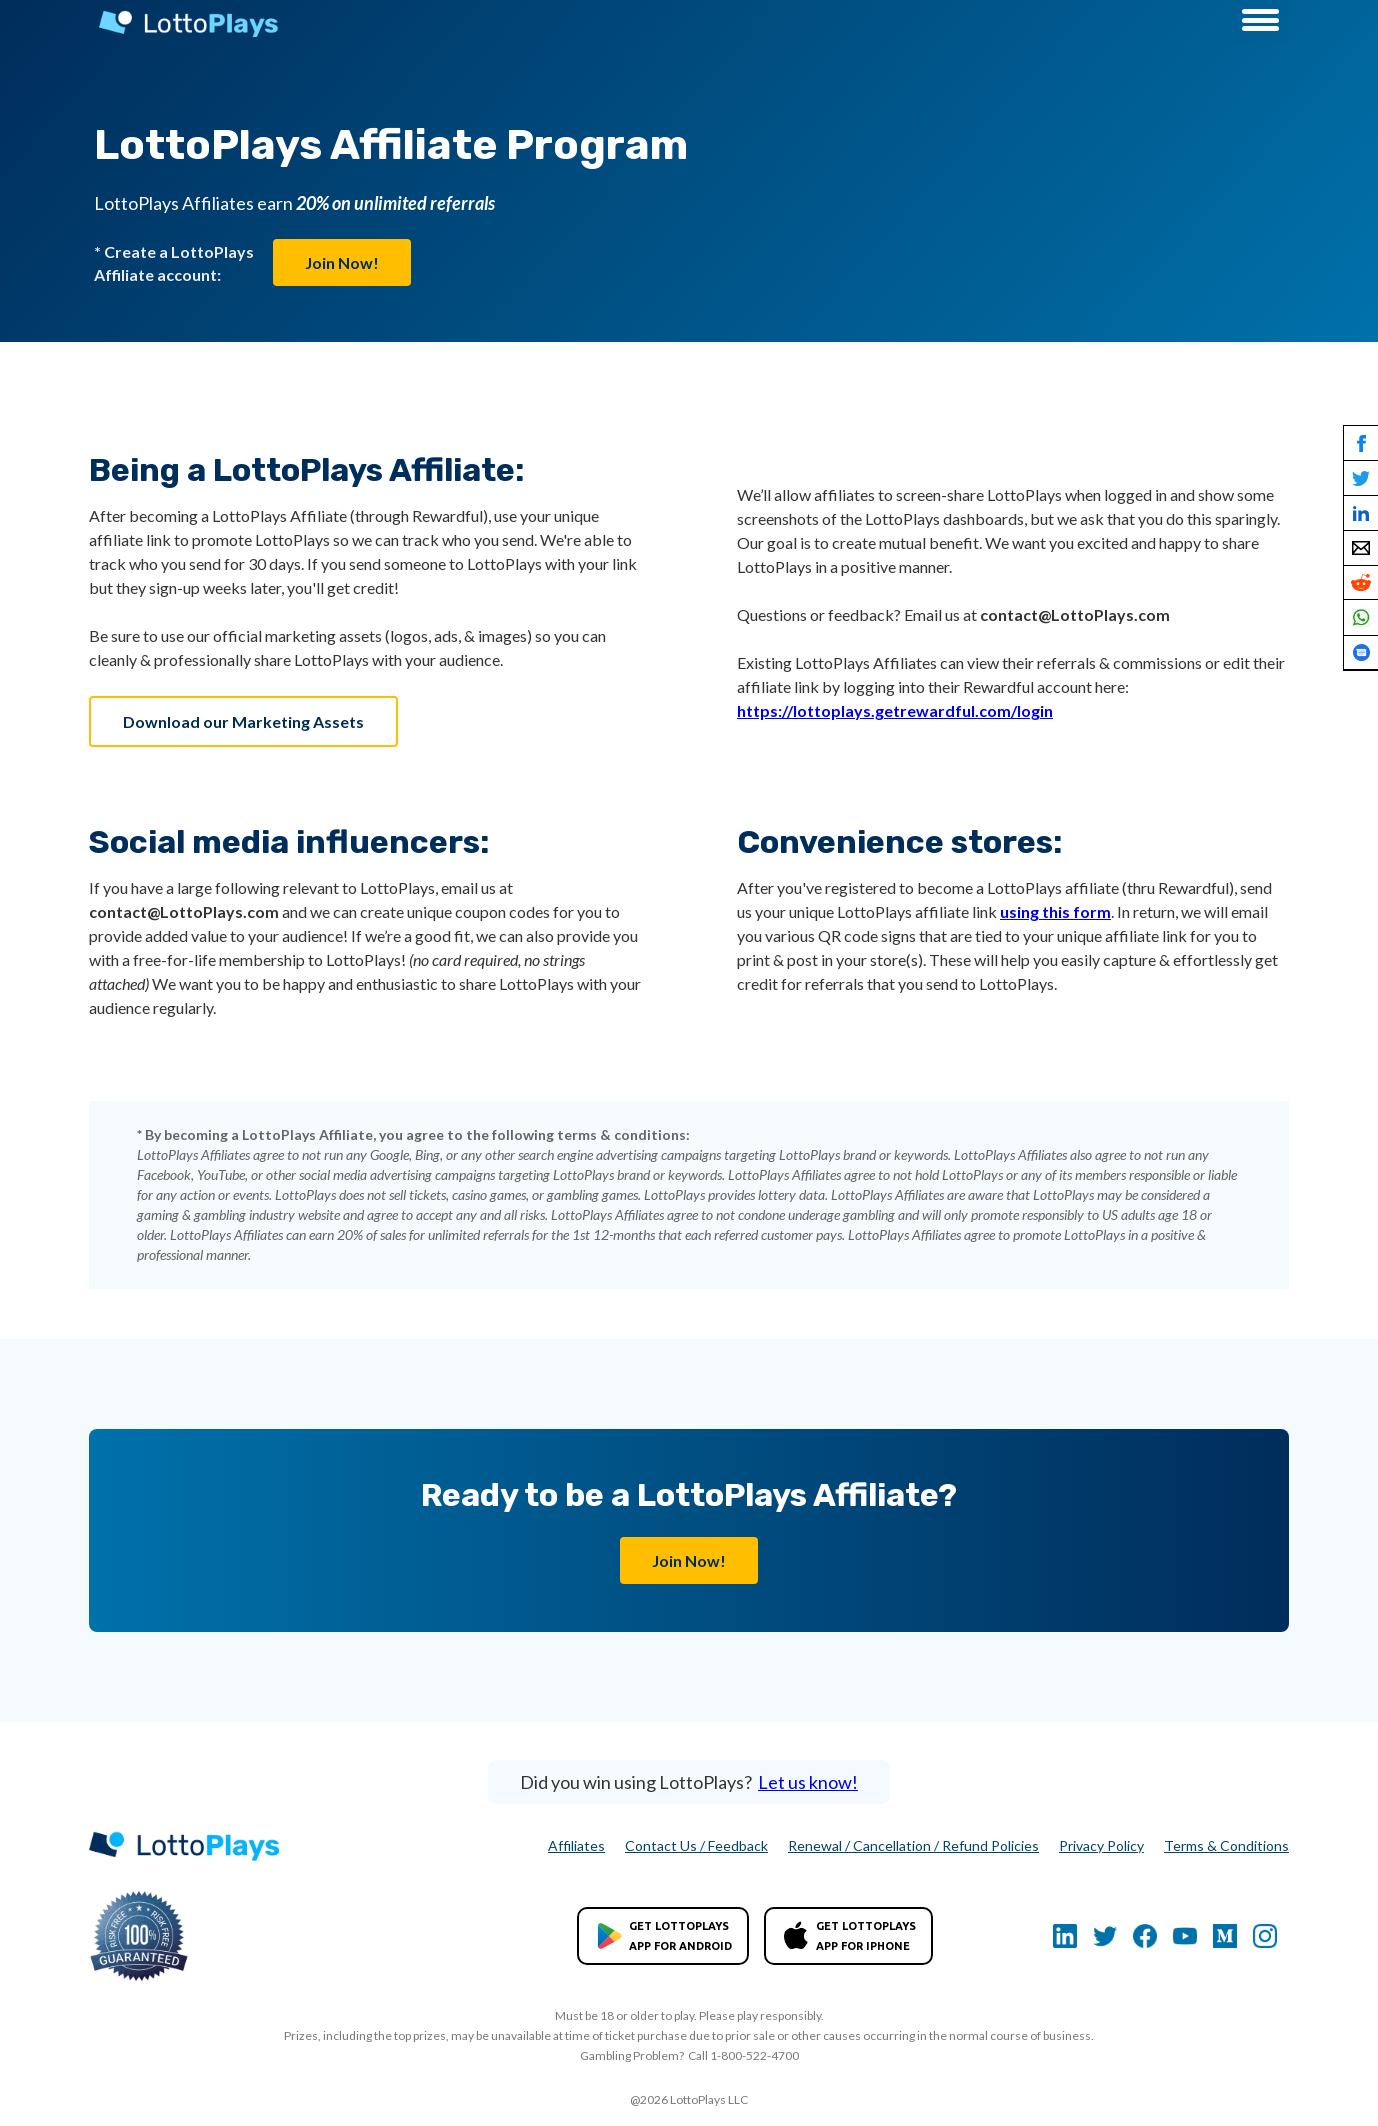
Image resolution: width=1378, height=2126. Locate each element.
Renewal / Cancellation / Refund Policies (913, 1845)
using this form (1055, 911)
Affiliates (576, 1845)
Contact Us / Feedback (696, 1845)
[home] (184, 23)
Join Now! (342, 262)
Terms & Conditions (1226, 1845)
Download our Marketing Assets (243, 721)
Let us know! (808, 1782)
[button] (1260, 22)
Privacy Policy (1101, 1845)
